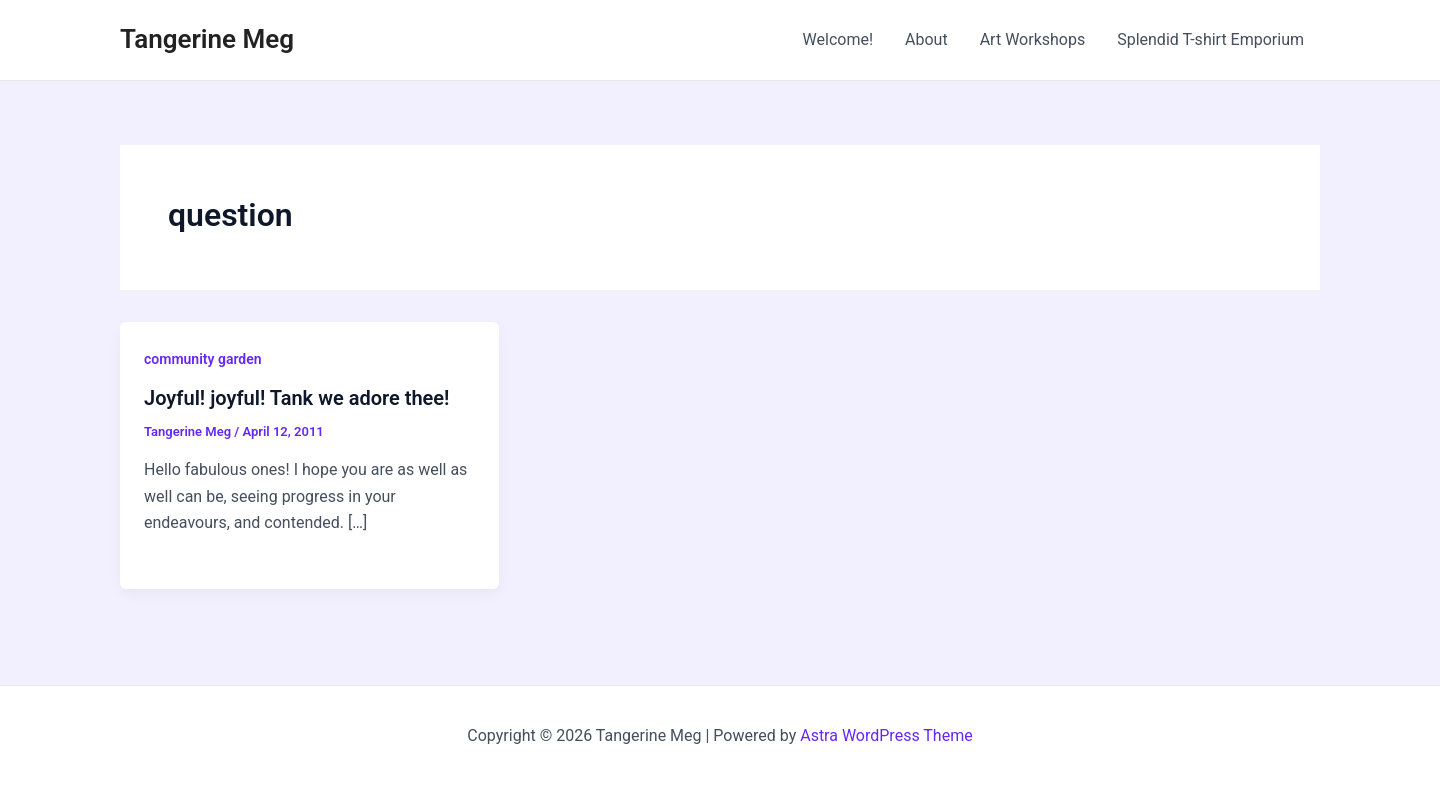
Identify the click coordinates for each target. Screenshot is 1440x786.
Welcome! (838, 39)
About (926, 39)
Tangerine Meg (207, 39)
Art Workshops (1033, 39)
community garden (203, 359)
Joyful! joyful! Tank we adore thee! (296, 398)
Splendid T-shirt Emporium (1210, 39)
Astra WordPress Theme (886, 735)
